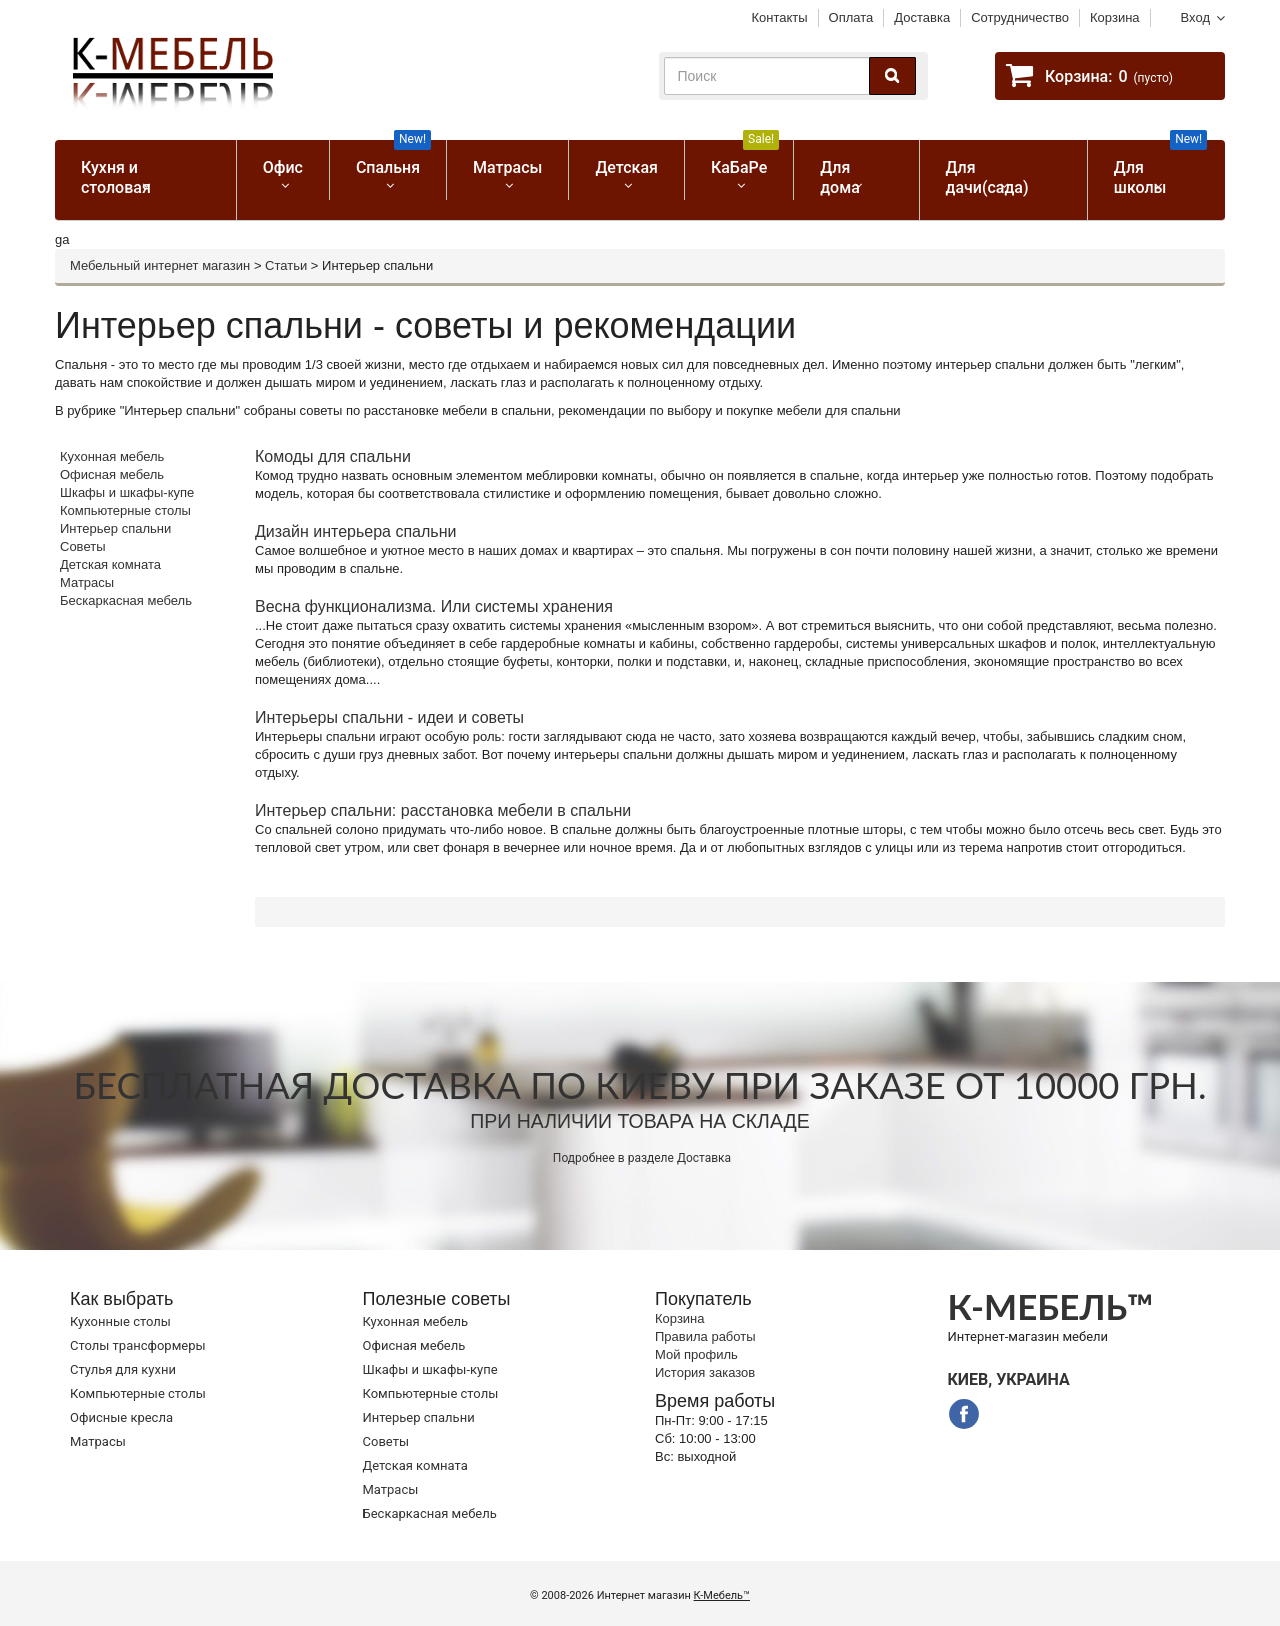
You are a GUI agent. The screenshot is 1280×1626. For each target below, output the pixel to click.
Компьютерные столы (125, 510)
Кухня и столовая (116, 177)
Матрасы (507, 167)
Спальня (393, 158)
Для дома (840, 177)
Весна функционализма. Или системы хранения (434, 606)
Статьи (286, 265)
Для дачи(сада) (987, 177)
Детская (626, 167)
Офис (283, 167)
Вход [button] (1195, 17)
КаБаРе (745, 158)
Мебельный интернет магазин (160, 265)
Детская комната (110, 564)
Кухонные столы (120, 1321)
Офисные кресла (121, 1417)
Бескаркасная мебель (126, 600)
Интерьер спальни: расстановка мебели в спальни (443, 810)
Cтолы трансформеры (138, 1345)
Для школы (1160, 168)
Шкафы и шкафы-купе (127, 492)
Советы (82, 546)
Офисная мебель (112, 474)
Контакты (779, 17)
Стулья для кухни (123, 1369)
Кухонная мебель (112, 456)
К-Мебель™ (722, 1595)
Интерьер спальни (115, 528)
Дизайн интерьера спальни (355, 531)
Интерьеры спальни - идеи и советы (389, 717)
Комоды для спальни (333, 456)
